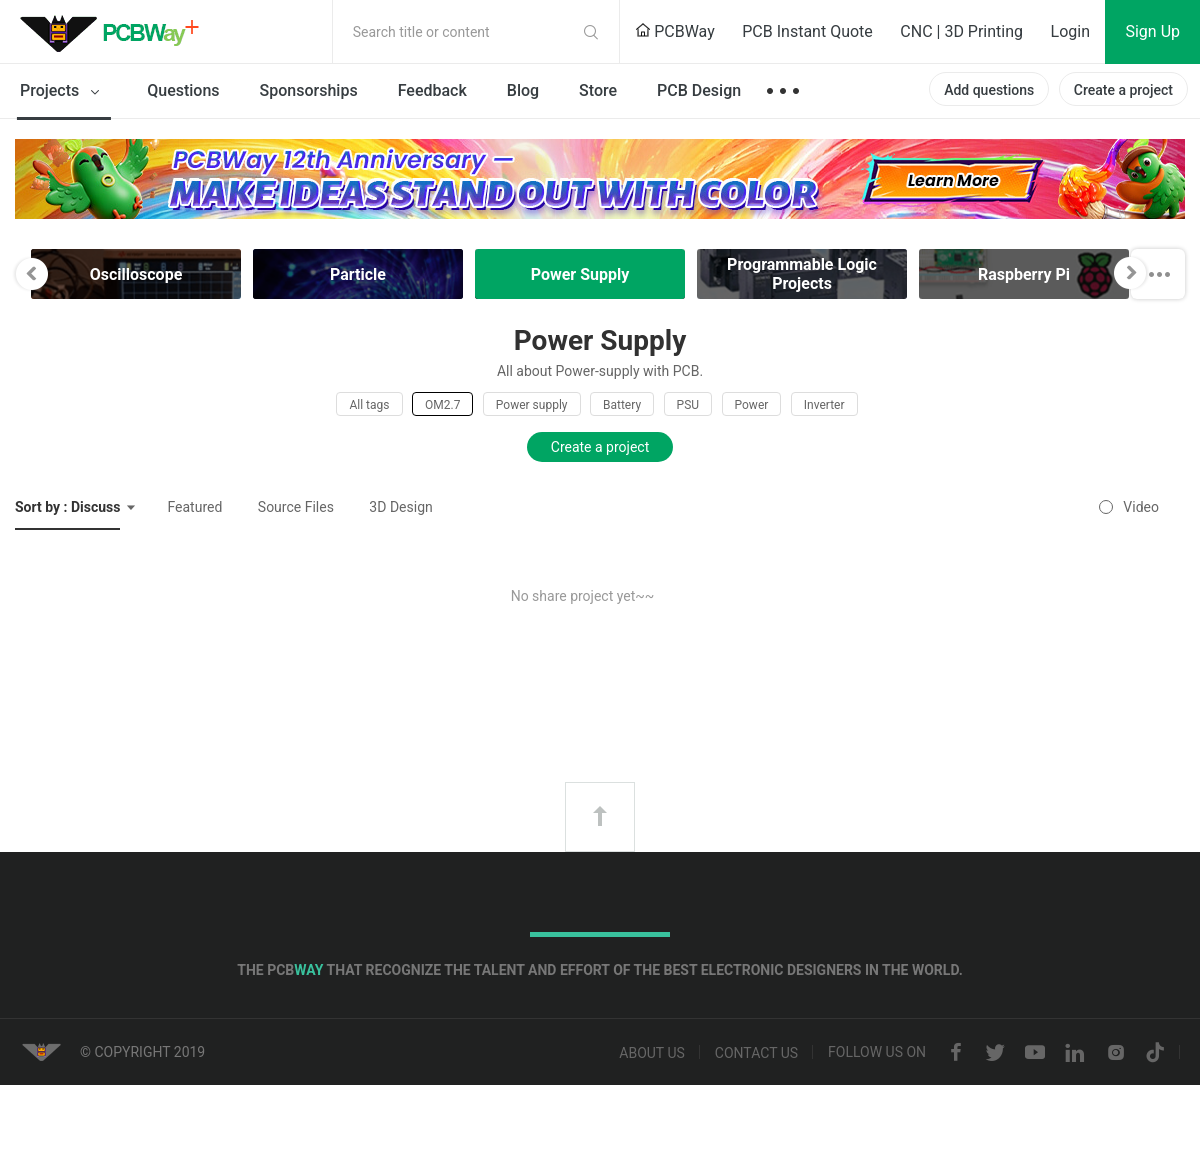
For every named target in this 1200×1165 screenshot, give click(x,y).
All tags (369, 405)
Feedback (432, 90)
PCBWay (675, 31)
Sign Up (1152, 31)
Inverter (824, 405)
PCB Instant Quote (807, 31)
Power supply (532, 405)
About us (652, 1053)
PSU (688, 405)
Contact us (756, 1053)
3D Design (400, 507)
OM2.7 (442, 405)
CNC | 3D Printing (961, 31)
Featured (194, 507)
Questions (183, 90)
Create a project (1123, 90)
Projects (63, 92)
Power (752, 405)
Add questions (989, 90)
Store (598, 90)
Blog (523, 90)
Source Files (296, 507)
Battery (622, 405)
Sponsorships (309, 90)
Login (1070, 31)
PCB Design (699, 90)
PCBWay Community (115, 32)
